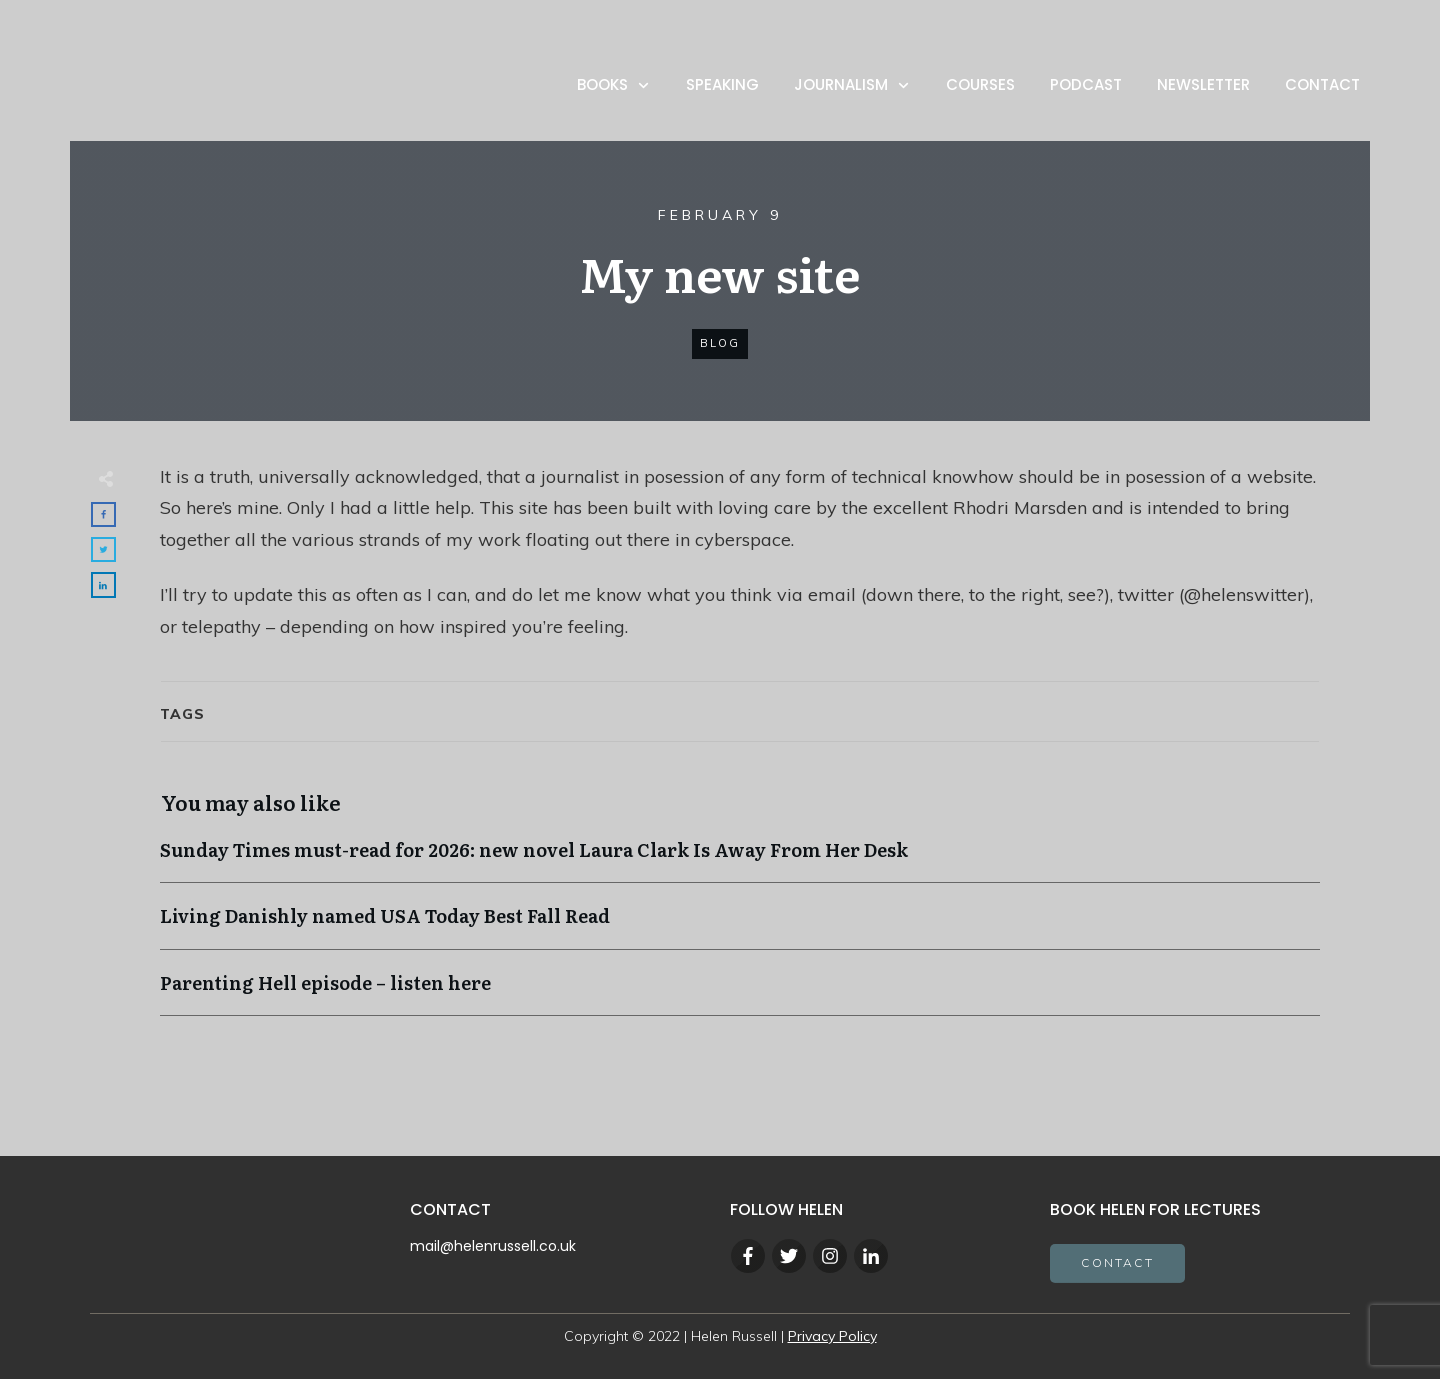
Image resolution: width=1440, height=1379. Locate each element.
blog (720, 344)
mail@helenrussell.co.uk (493, 1246)
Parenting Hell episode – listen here (740, 992)
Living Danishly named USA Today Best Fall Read (740, 926)
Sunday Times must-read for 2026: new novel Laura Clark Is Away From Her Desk (740, 860)
